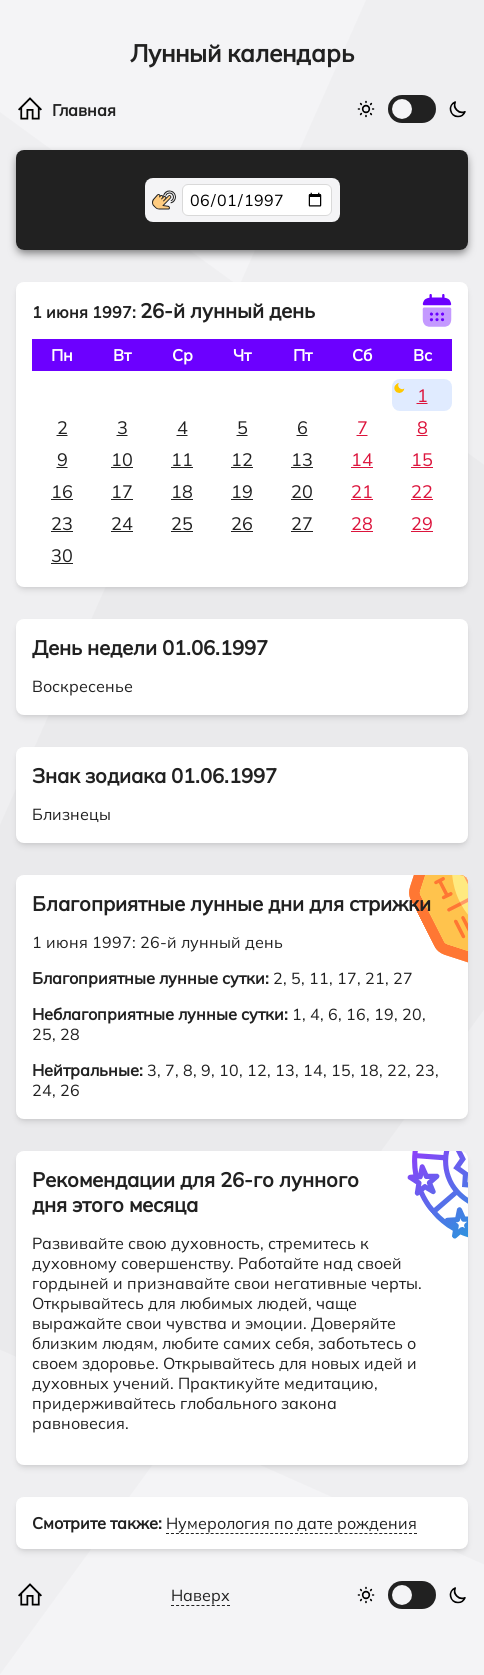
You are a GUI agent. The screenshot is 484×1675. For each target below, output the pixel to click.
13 (302, 459)
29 (422, 523)
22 (422, 491)
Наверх (200, 1595)
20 (302, 491)
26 (242, 523)
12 (242, 459)
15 (422, 459)
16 (62, 491)
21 (362, 491)
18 (182, 491)
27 (302, 523)
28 (362, 523)
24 (122, 523)
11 (182, 459)
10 (122, 459)
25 (182, 523)
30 (62, 555)
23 (62, 523)
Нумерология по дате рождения (291, 1523)
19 (242, 491)
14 (362, 459)
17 (122, 491)
